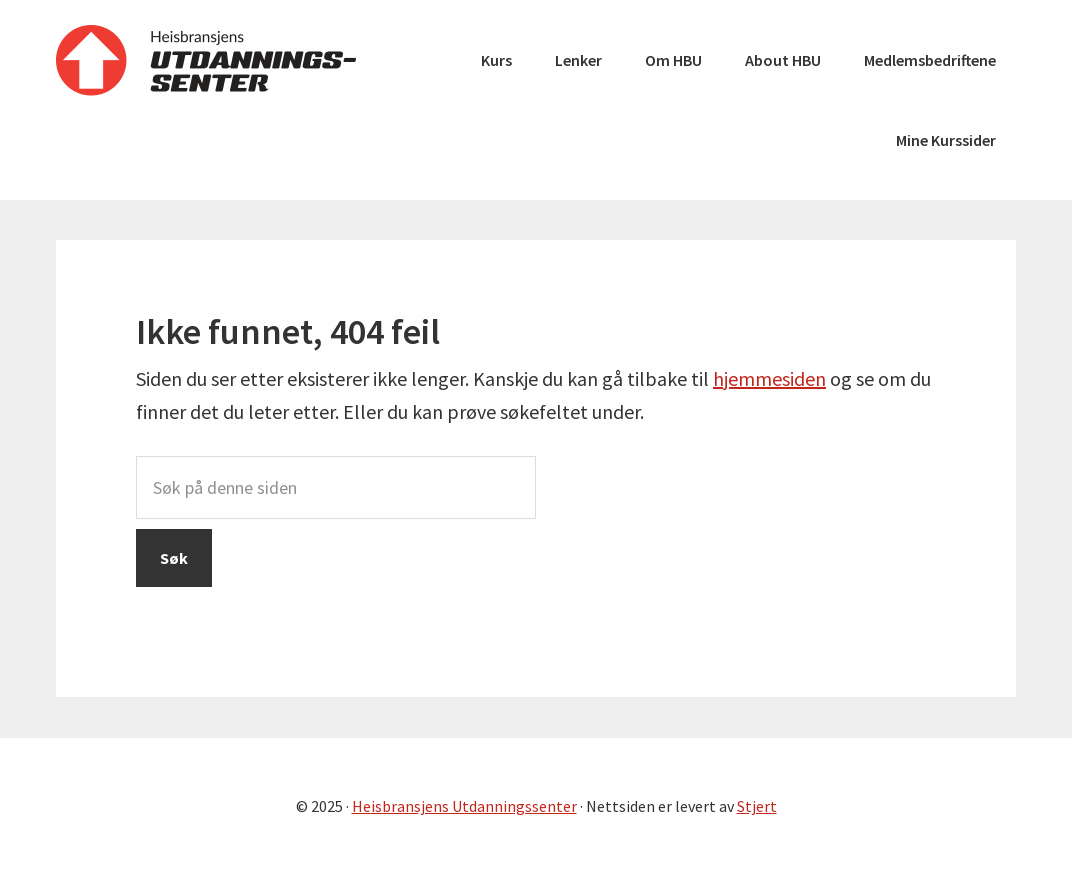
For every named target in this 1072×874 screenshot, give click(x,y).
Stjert (757, 806)
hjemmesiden (769, 378)
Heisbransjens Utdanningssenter (206, 60)
